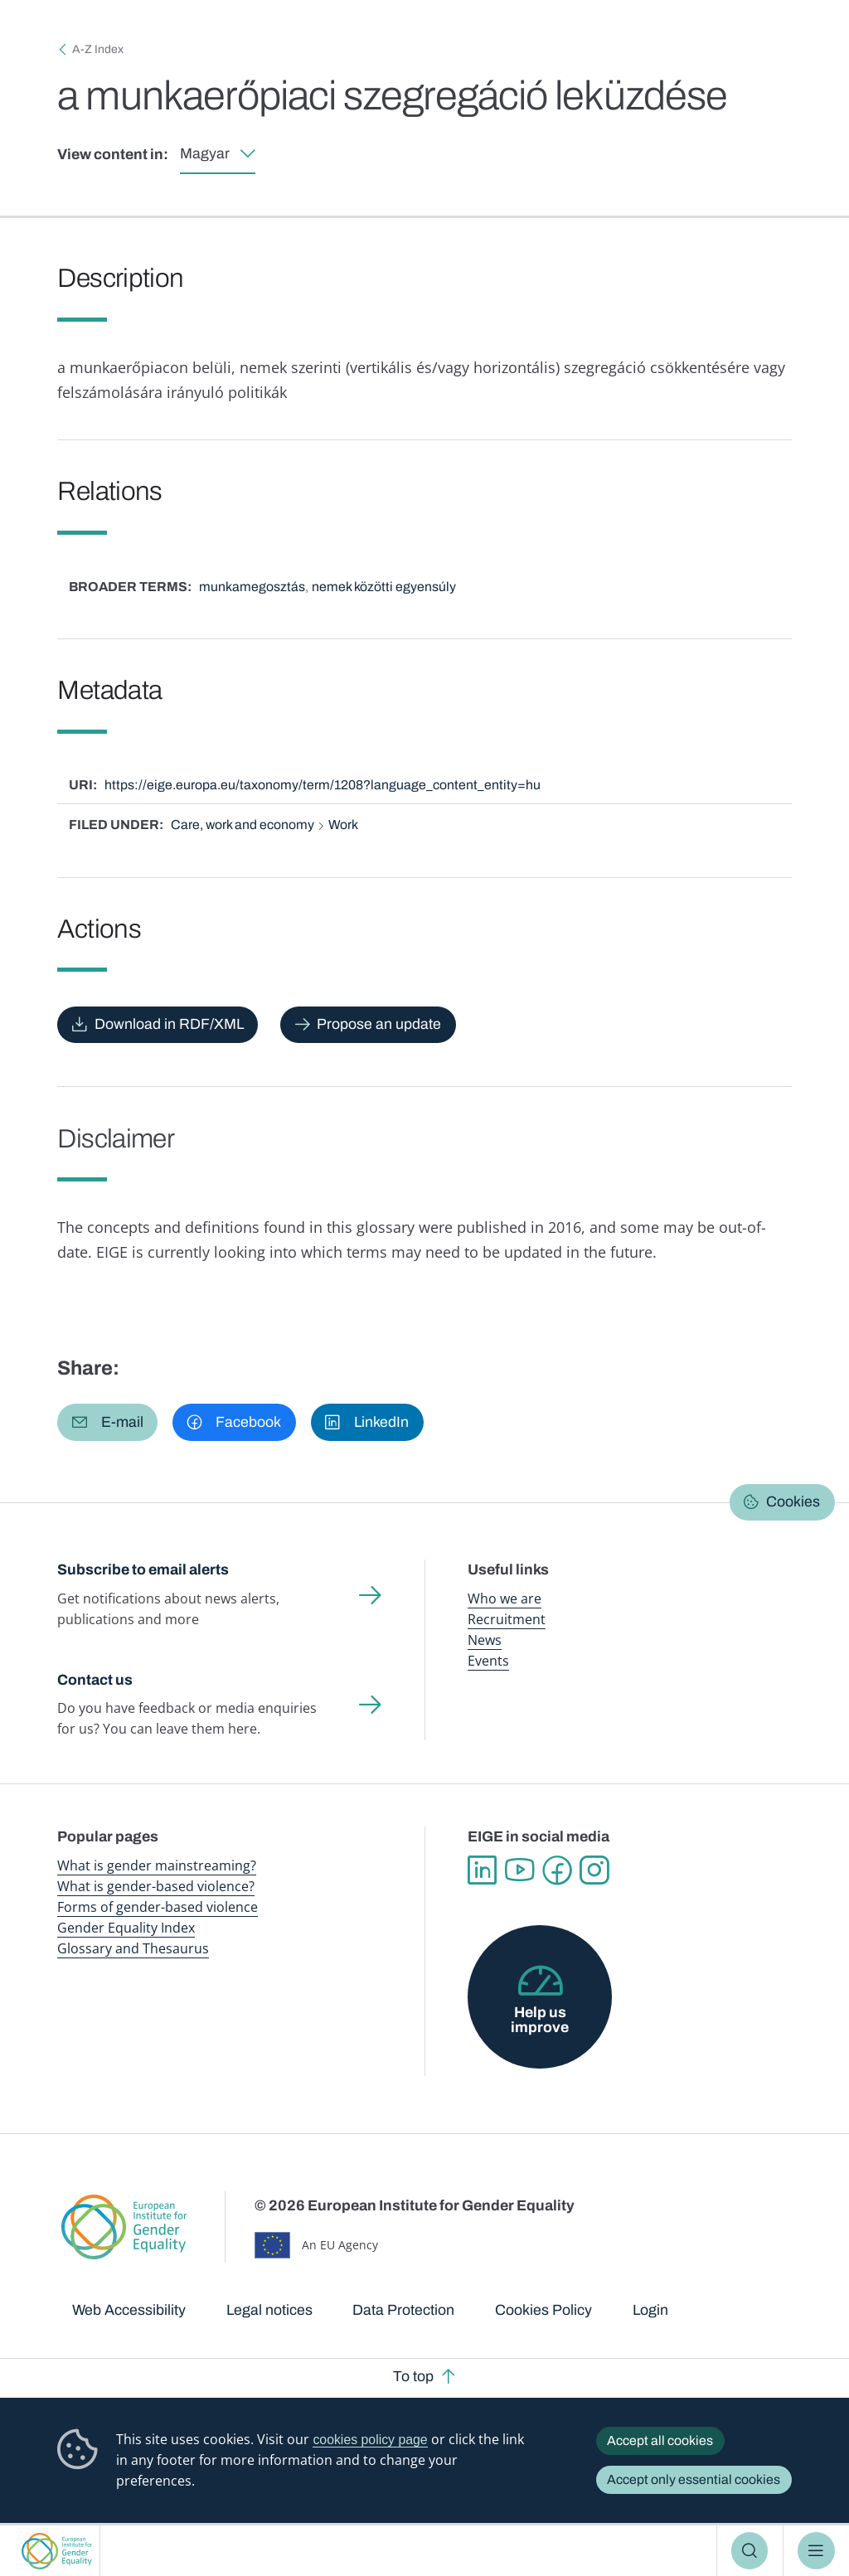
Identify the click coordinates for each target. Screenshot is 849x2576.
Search (750, 2550)
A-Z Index (98, 49)
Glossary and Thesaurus (133, 1948)
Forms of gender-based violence (157, 1907)
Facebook (556, 1870)
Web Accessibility (129, 2310)
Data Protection (403, 2310)
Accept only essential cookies (693, 2479)
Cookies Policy (543, 2310)
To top (413, 2376)
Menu (816, 2550)
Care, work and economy (242, 824)
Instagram (594, 1870)
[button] (107, 1422)
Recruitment (507, 1619)
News (485, 1640)
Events (488, 1661)
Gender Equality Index (126, 1928)
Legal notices (269, 2310)
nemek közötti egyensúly (384, 587)
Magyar (205, 153)
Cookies (793, 1501)
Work (343, 824)
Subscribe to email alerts (143, 1569)
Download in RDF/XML (169, 1024)
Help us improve (540, 2019)
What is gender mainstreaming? (156, 1865)
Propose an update (379, 1024)
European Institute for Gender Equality (56, 2550)
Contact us (95, 1679)
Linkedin (482, 1870)
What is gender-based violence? (156, 1886)
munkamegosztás (252, 587)
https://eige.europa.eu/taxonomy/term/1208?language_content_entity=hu (322, 785)
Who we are (504, 1598)
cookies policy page (370, 2440)
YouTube (519, 1870)
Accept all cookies (660, 2440)
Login (650, 2310)
